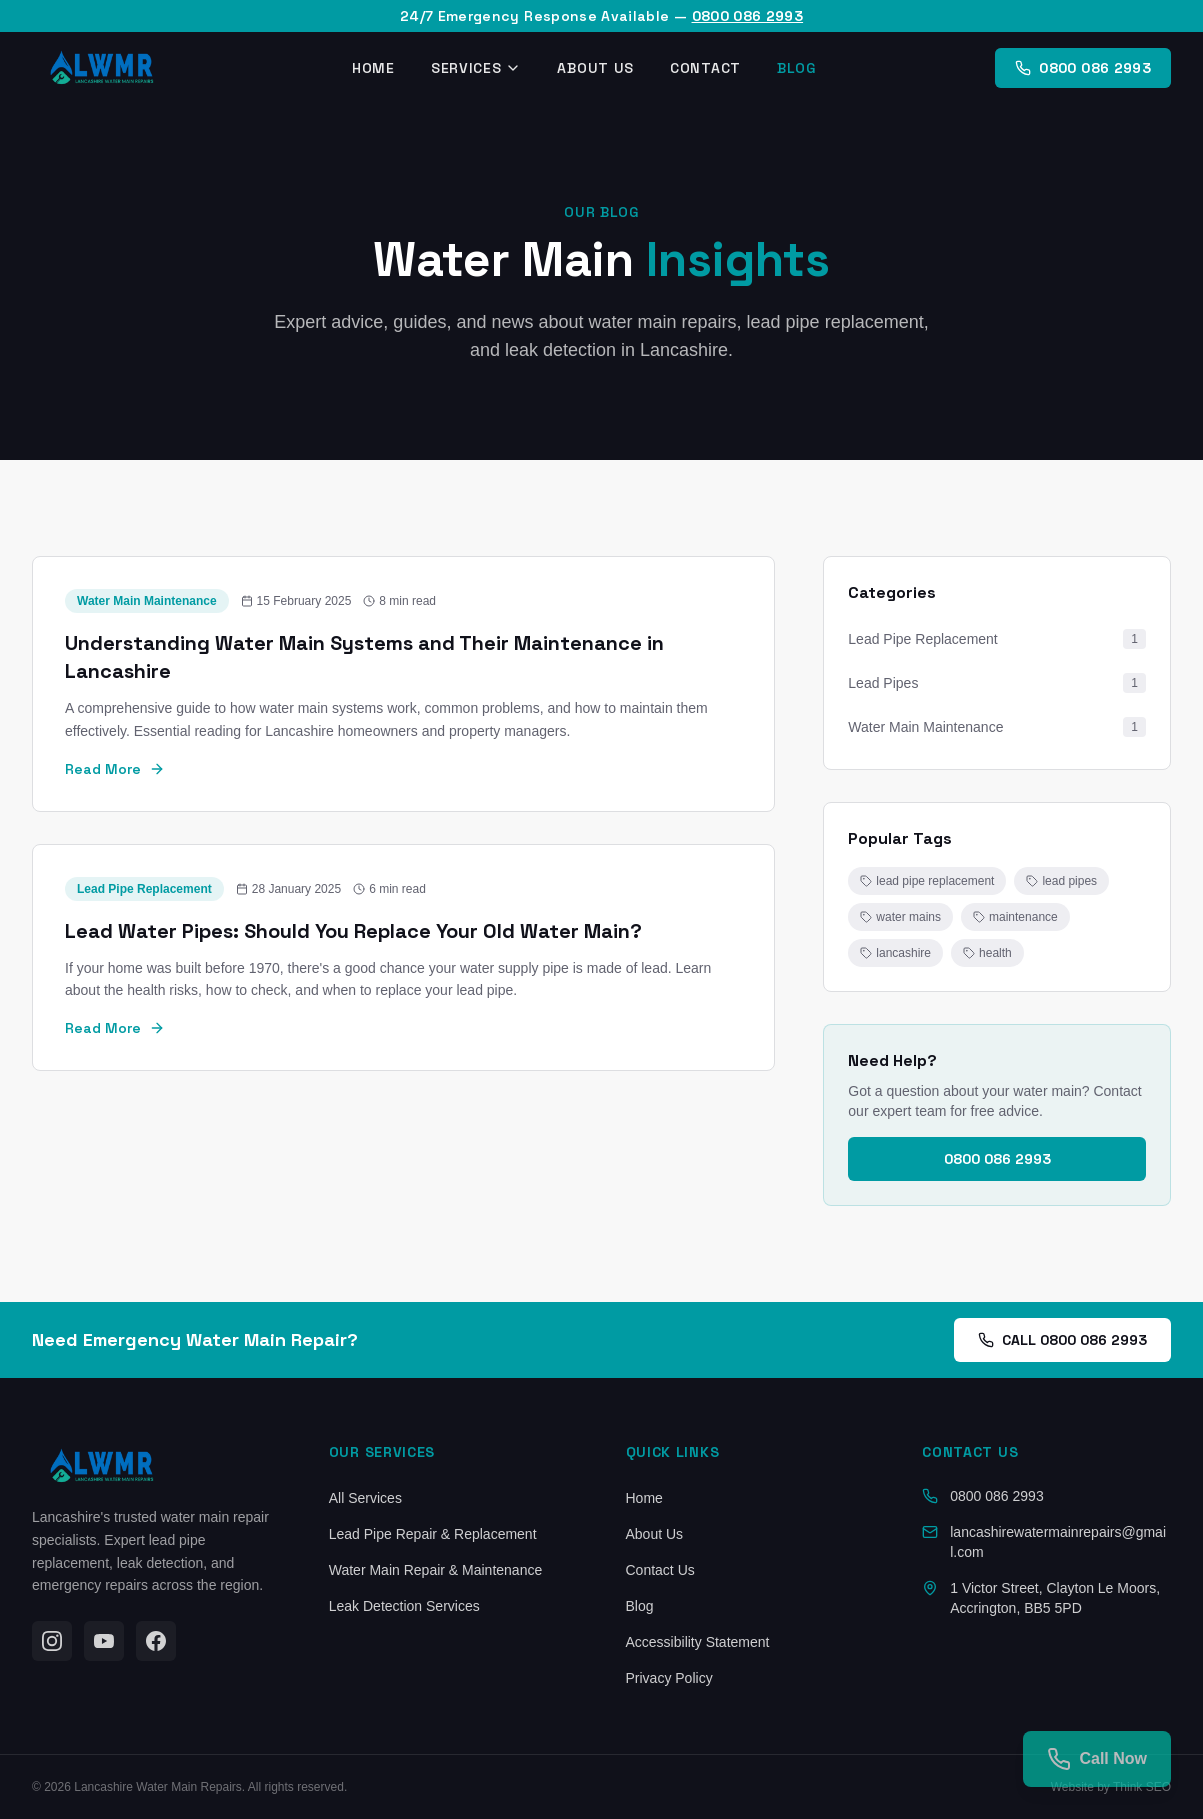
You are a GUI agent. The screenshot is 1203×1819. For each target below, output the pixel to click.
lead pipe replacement (927, 881)
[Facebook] (156, 1641)
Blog (796, 68)
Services (476, 68)
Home (373, 68)
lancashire (895, 953)
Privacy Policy (669, 1678)
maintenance (1015, 917)
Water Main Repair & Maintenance (435, 1570)
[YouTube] (104, 1641)
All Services (365, 1498)
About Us (595, 68)
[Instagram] (52, 1641)
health (987, 953)
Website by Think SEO (1111, 1787)
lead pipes (1061, 881)
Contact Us (660, 1570)
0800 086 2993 (748, 16)
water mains (900, 917)
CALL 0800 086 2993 (1062, 1340)
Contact (705, 68)
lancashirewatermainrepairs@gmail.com (1058, 1542)
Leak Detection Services (404, 1606)
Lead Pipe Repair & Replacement (433, 1534)
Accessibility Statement (698, 1642)
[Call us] (1097, 1759)
